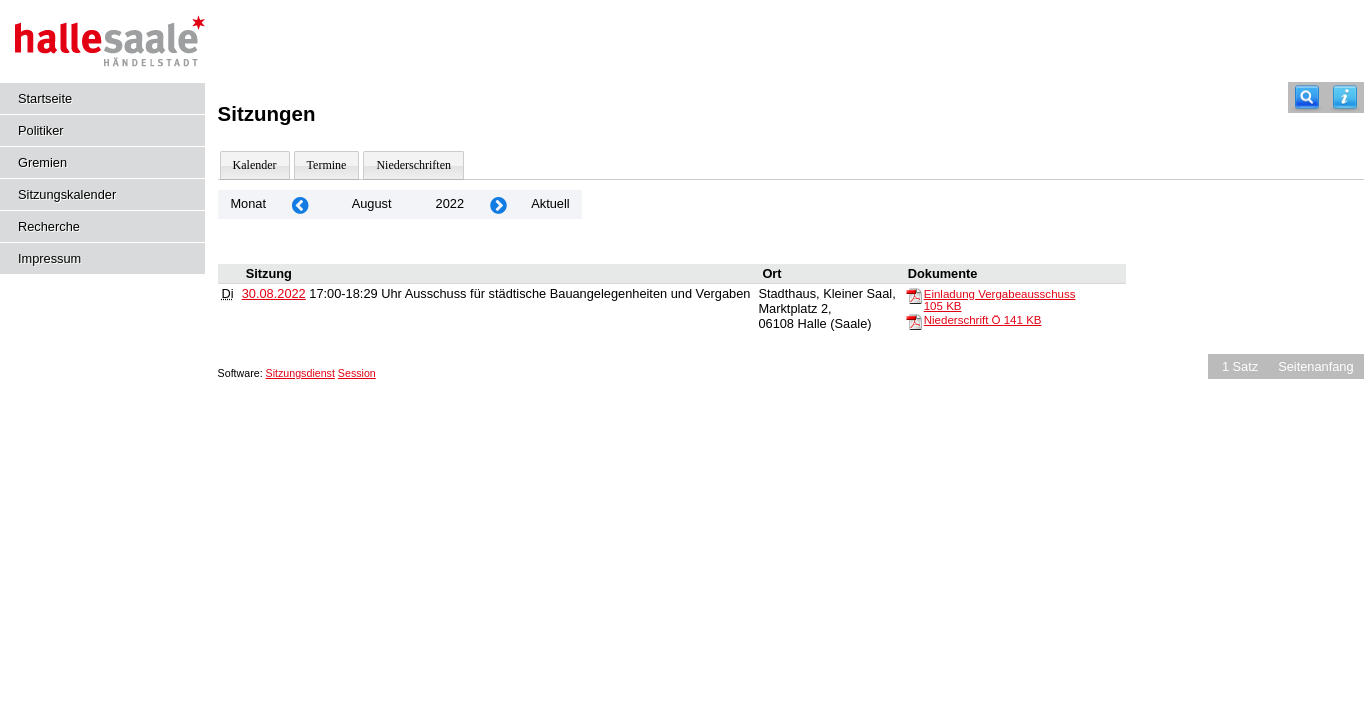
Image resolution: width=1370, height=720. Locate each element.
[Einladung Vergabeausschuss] (914, 295)
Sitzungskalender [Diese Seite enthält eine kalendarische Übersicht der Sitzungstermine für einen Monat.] (67, 194)
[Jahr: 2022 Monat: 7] (300, 204)
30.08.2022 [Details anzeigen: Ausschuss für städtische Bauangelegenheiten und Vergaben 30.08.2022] (274, 293)
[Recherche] (1307, 97)
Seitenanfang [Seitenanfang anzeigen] (1315, 366)
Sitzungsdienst (300, 373)
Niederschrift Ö (983, 320)
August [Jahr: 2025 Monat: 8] (372, 203)
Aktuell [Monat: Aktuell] (550, 203)
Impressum (49, 258)
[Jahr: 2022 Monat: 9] (498, 204)
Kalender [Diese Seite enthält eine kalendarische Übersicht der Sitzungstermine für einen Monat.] (255, 165)
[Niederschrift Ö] (914, 321)
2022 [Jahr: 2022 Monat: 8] (450, 203)
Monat (248, 203)
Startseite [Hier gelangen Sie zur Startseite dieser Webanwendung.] (45, 98)
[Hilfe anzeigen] (1345, 97)
